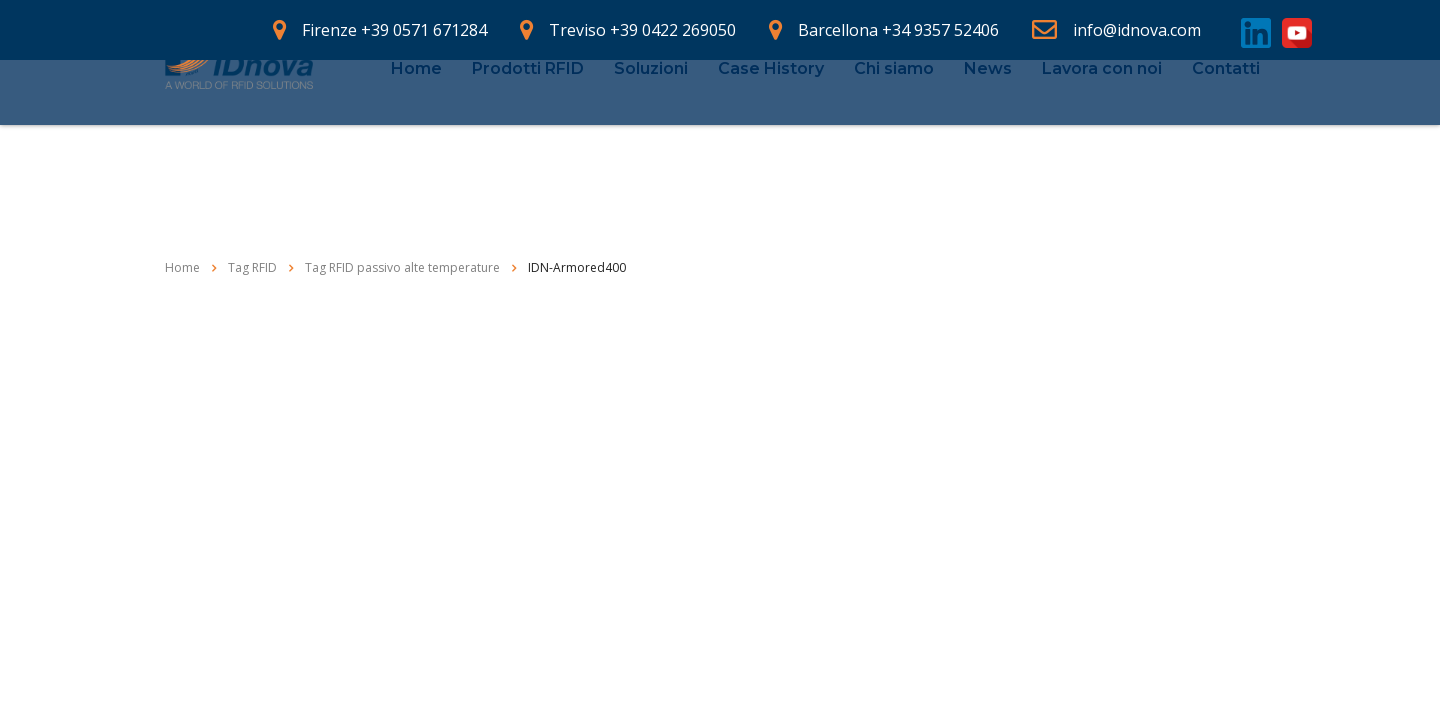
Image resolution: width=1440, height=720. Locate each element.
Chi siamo (894, 113)
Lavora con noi (1102, 113)
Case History (771, 113)
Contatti (1226, 113)
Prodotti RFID (528, 113)
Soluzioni (651, 113)
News (988, 113)
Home (416, 113)
